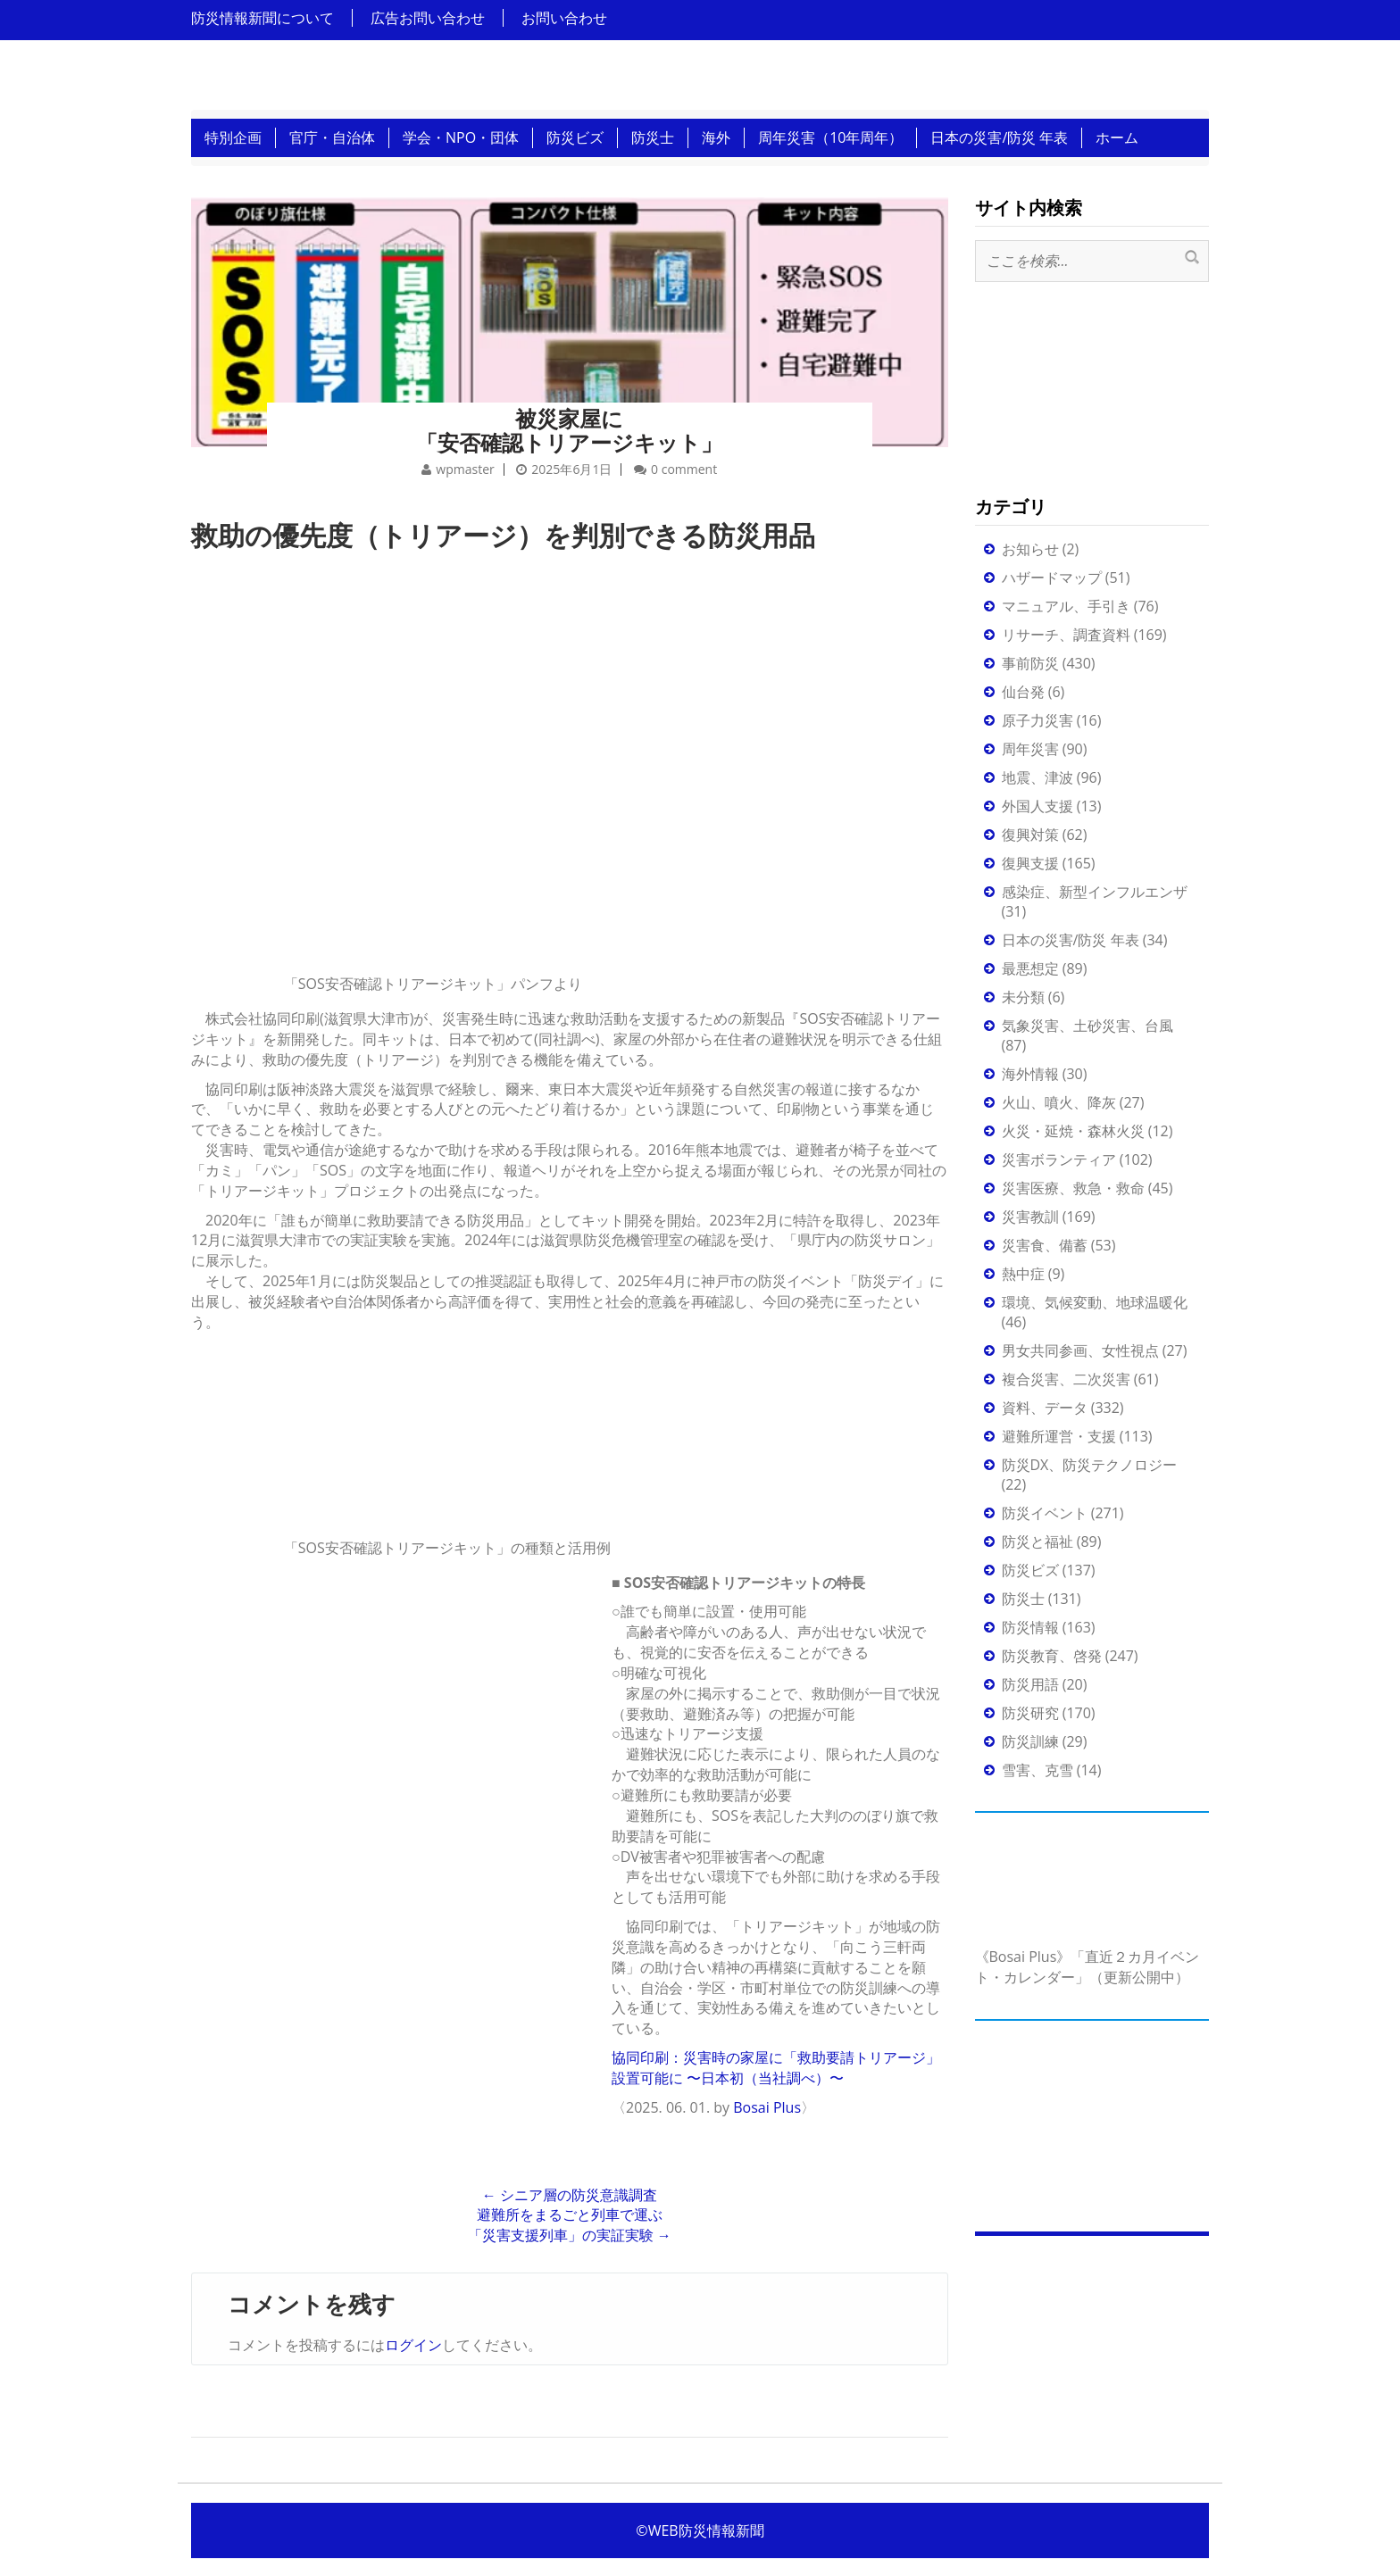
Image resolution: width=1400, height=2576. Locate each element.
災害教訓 (1030, 1216)
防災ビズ (575, 137)
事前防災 (1030, 663)
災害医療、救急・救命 (1073, 1188)
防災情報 (1030, 1627)
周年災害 (1030, 749)
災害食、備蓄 (1045, 1245)
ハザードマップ (1052, 577)
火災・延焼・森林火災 (1073, 1131)
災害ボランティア (1059, 1159)
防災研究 (1030, 1713)
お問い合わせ (564, 18)
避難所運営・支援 (1059, 1436)
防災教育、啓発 (1052, 1656)
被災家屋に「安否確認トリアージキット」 (569, 429)
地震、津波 (1037, 777)
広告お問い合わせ (428, 18)
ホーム (1117, 137)
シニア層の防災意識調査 (569, 2195)
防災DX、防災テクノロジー (1090, 1465)
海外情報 (1030, 1074)
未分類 (1023, 997)
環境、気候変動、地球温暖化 (1095, 1302)
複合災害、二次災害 (1066, 1379)
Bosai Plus (767, 2107)
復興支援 (1030, 863)
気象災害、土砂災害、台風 (1087, 1025)
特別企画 (233, 137)
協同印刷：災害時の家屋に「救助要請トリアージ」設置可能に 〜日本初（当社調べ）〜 (776, 2068)
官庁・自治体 (332, 137)
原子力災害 (1037, 720)
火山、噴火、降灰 (1059, 1102)
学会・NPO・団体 (461, 137)
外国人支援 (1037, 806)
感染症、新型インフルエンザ (1095, 892)
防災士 (652, 137)
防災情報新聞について (262, 18)
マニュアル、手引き (1066, 606)
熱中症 (1023, 1274)
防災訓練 (1030, 1741)
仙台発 (1023, 692)
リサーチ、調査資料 (1066, 634)
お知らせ (1030, 549)
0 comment (684, 469)
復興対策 (1030, 834)
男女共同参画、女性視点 (1080, 1350)
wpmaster (465, 469)
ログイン (413, 2345)
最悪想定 (1030, 968)
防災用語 (1030, 1684)
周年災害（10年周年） (830, 137)
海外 (716, 137)
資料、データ (1045, 1407)
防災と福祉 (1037, 1541)
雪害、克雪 (1037, 1770)
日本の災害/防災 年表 (999, 137)
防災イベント (1045, 1513)
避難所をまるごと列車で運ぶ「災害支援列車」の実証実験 (569, 2225)
